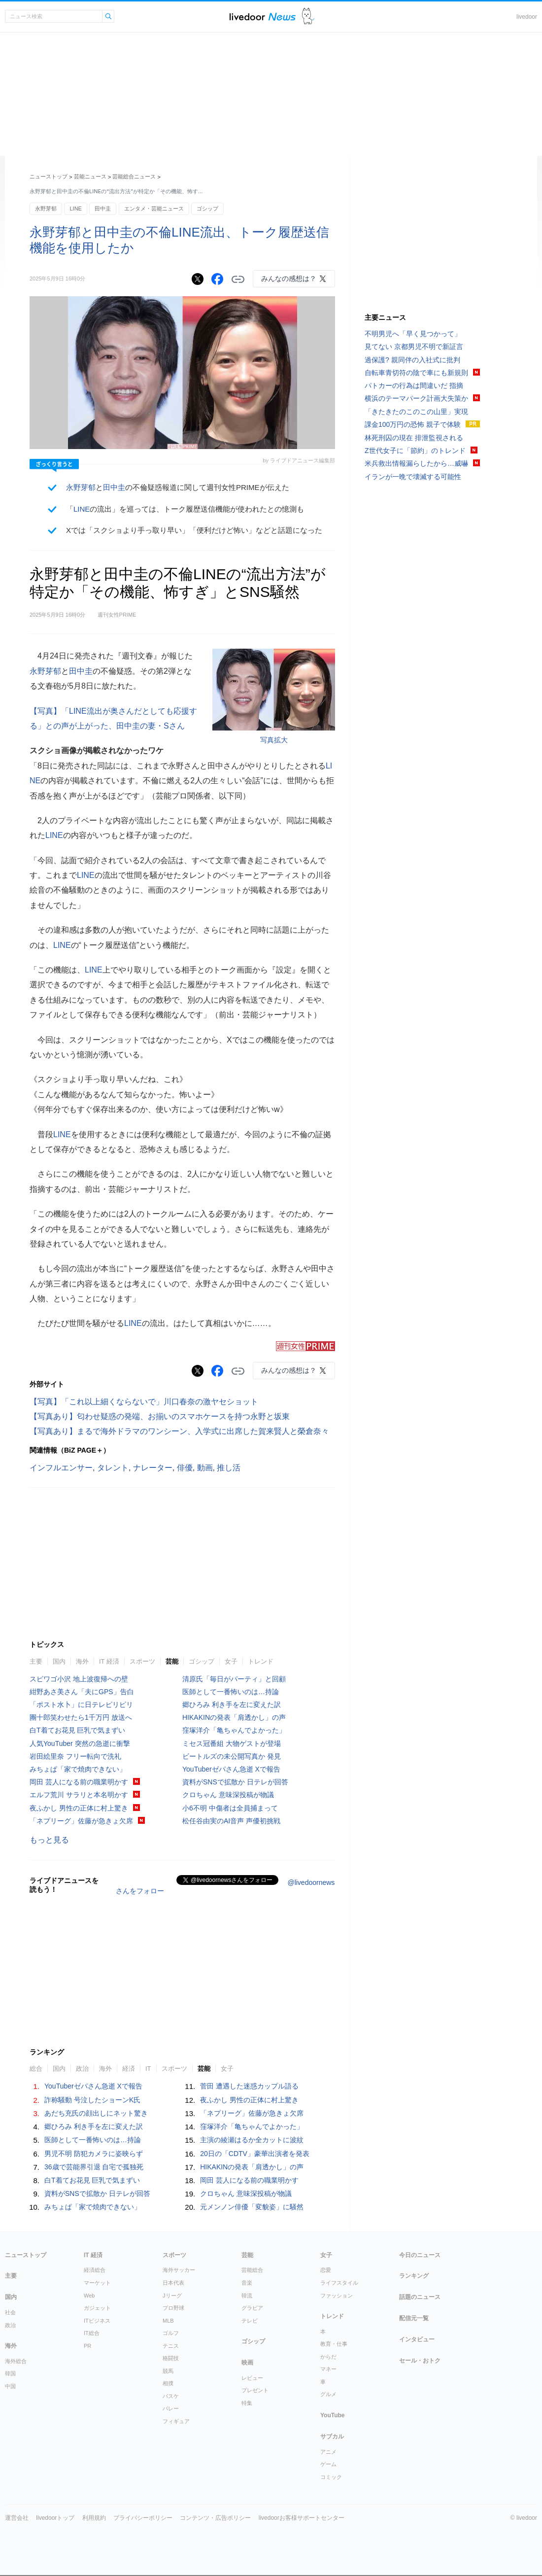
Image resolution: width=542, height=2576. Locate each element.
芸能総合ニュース (134, 176)
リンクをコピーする (238, 279)
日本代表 (173, 2283)
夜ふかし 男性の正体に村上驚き (79, 1808)
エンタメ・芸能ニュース (154, 208)
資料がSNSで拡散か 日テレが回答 (235, 1782)
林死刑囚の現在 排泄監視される (414, 438)
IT (148, 2068)
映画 (247, 2362)
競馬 (168, 2371)
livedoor (526, 16)
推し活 (228, 1467)
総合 (36, 2068)
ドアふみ (308, 16)
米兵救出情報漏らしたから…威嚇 (416, 463)
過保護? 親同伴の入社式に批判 (412, 360)
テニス (171, 2346)
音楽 (246, 2283)
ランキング (414, 2275)
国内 (59, 1661)
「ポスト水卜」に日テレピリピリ (81, 1704)
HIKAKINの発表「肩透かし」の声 (234, 1717)
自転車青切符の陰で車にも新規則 (416, 373)
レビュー (252, 2378)
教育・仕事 (333, 2344)
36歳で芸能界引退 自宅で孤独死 (93, 2167)
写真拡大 (274, 740)
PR (87, 2346)
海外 (82, 1661)
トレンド (260, 1661)
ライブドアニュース (263, 16)
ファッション (336, 2295)
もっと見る (49, 1840)
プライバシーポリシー (142, 2517)
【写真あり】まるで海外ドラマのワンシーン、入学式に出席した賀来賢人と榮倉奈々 (179, 1431)
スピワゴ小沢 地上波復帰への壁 (79, 1679)
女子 (231, 1661)
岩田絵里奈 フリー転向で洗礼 (75, 1756)
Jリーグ (172, 2295)
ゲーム (328, 2464)
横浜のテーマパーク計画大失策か (416, 398)
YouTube (332, 2415)
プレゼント (255, 2390)
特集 (246, 2403)
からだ (328, 2357)
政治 (82, 2068)
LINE (75, 208)
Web (89, 2295)
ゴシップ (207, 208)
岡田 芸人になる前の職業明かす (79, 1782)
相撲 (168, 2383)
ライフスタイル (339, 2283)
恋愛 (325, 2270)
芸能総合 (252, 2270)
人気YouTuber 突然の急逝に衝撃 (80, 1743)
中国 (10, 2386)
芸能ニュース (90, 176)
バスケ (171, 2396)
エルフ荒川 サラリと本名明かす (79, 1795)
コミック (331, 2477)
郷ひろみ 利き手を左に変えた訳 (231, 1704)
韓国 (10, 2373)
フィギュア (176, 2421)
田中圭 (103, 208)
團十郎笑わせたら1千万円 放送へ (81, 1717)
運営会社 (17, 2517)
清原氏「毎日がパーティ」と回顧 (234, 1679)
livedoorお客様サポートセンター (301, 2517)
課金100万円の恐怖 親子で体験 (413, 424)
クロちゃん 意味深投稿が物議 (228, 1795)
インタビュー (417, 2339)
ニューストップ (49, 176)
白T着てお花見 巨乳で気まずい (77, 1730)
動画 (205, 1467)
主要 (36, 1661)
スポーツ (142, 1661)
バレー (171, 2408)
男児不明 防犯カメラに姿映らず (93, 2154)
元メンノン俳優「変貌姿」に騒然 (252, 2207)
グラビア (252, 2308)
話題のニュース (419, 2297)
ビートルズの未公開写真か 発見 (231, 1756)
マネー (328, 2369)
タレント (113, 1467)
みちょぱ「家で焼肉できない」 (78, 1769)
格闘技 (171, 2358)
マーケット (97, 2283)
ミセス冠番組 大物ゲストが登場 (231, 1743)
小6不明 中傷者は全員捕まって (230, 1808)
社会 (10, 2312)
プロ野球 (173, 2308)
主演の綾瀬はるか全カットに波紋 (252, 2140)
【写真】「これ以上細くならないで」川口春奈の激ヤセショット (144, 1401)
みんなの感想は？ (288, 278)
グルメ (328, 2394)
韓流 (246, 2295)
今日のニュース (419, 2255)
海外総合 (16, 2361)
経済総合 (94, 2270)
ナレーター (152, 1467)
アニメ (328, 2452)
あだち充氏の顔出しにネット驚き (96, 2113)
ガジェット (97, 2308)
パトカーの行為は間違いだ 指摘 (414, 385)
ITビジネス (97, 2321)
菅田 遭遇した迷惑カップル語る (249, 2086)
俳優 (185, 1467)
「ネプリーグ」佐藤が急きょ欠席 (81, 1821)
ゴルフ (171, 2333)
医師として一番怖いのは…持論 (230, 1692)
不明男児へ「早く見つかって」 (413, 334)
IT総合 (92, 2333)
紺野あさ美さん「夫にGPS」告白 (82, 1692)
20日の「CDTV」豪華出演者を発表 (254, 2154)
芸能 (172, 1661)
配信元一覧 (414, 2318)
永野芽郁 (46, 208)
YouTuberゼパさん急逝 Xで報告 (231, 1769)
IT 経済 (109, 1661)
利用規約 (94, 2517)
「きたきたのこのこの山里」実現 (416, 412)
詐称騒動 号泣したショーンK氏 (92, 2100)
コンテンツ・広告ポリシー (215, 2517)
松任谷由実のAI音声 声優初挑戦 (231, 1821)
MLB (168, 2321)
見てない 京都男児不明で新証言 (414, 346)
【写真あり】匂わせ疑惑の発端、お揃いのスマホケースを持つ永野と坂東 (160, 1416)
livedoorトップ (55, 2517)
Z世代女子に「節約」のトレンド (415, 450)
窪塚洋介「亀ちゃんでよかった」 (234, 1730)
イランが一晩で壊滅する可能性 (413, 477)
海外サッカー (179, 2270)
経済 (128, 2068)
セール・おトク (419, 2360)
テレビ (249, 2321)
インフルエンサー (61, 1467)
